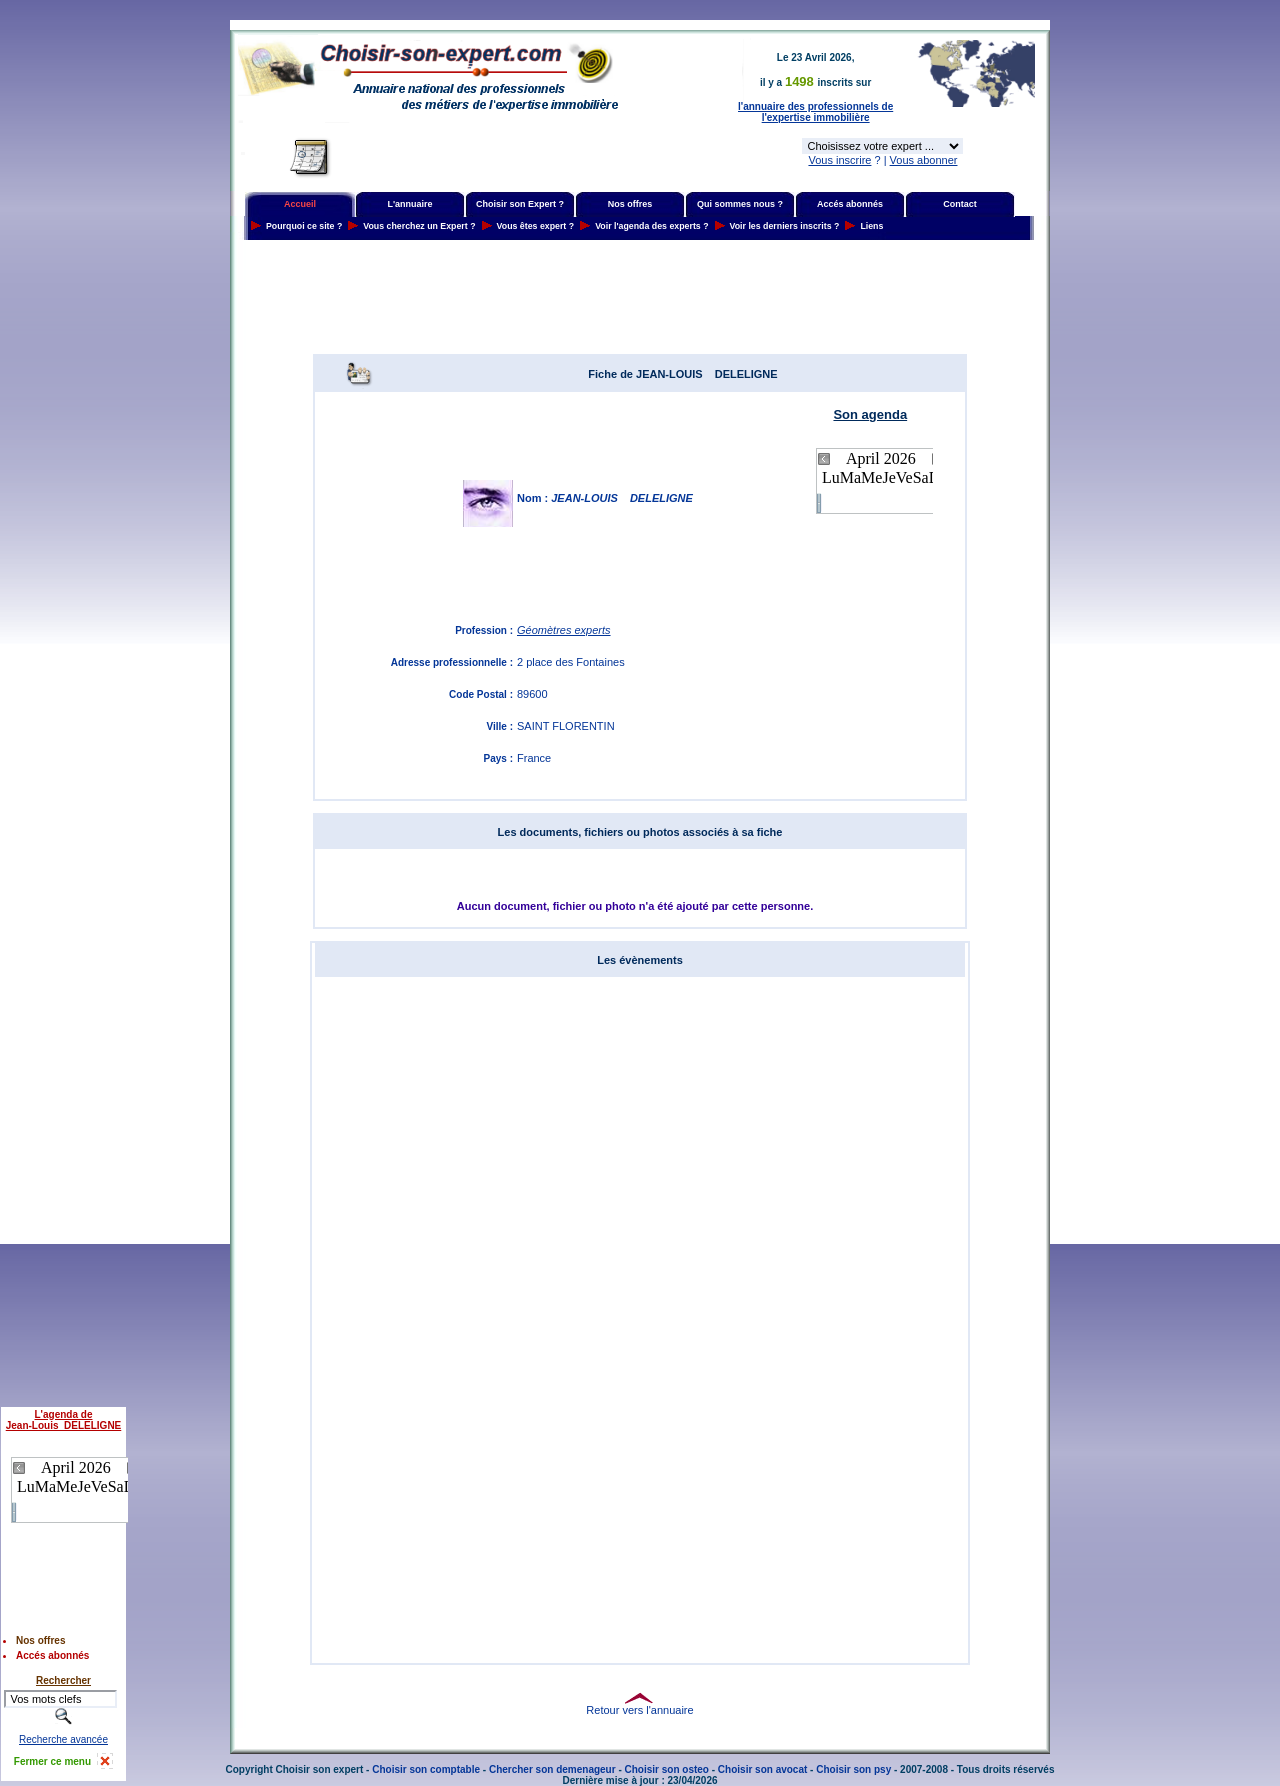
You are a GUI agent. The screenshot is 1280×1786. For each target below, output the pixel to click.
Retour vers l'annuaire (639, 1710)
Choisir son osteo (667, 1769)
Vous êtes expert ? (536, 226)
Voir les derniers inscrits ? (785, 226)
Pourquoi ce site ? (304, 226)
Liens (871, 226)
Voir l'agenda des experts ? (651, 226)
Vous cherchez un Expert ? (419, 226)
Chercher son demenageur (552, 1769)
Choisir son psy (853, 1769)
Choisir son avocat (762, 1769)
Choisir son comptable (426, 1769)
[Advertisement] (640, 297)
